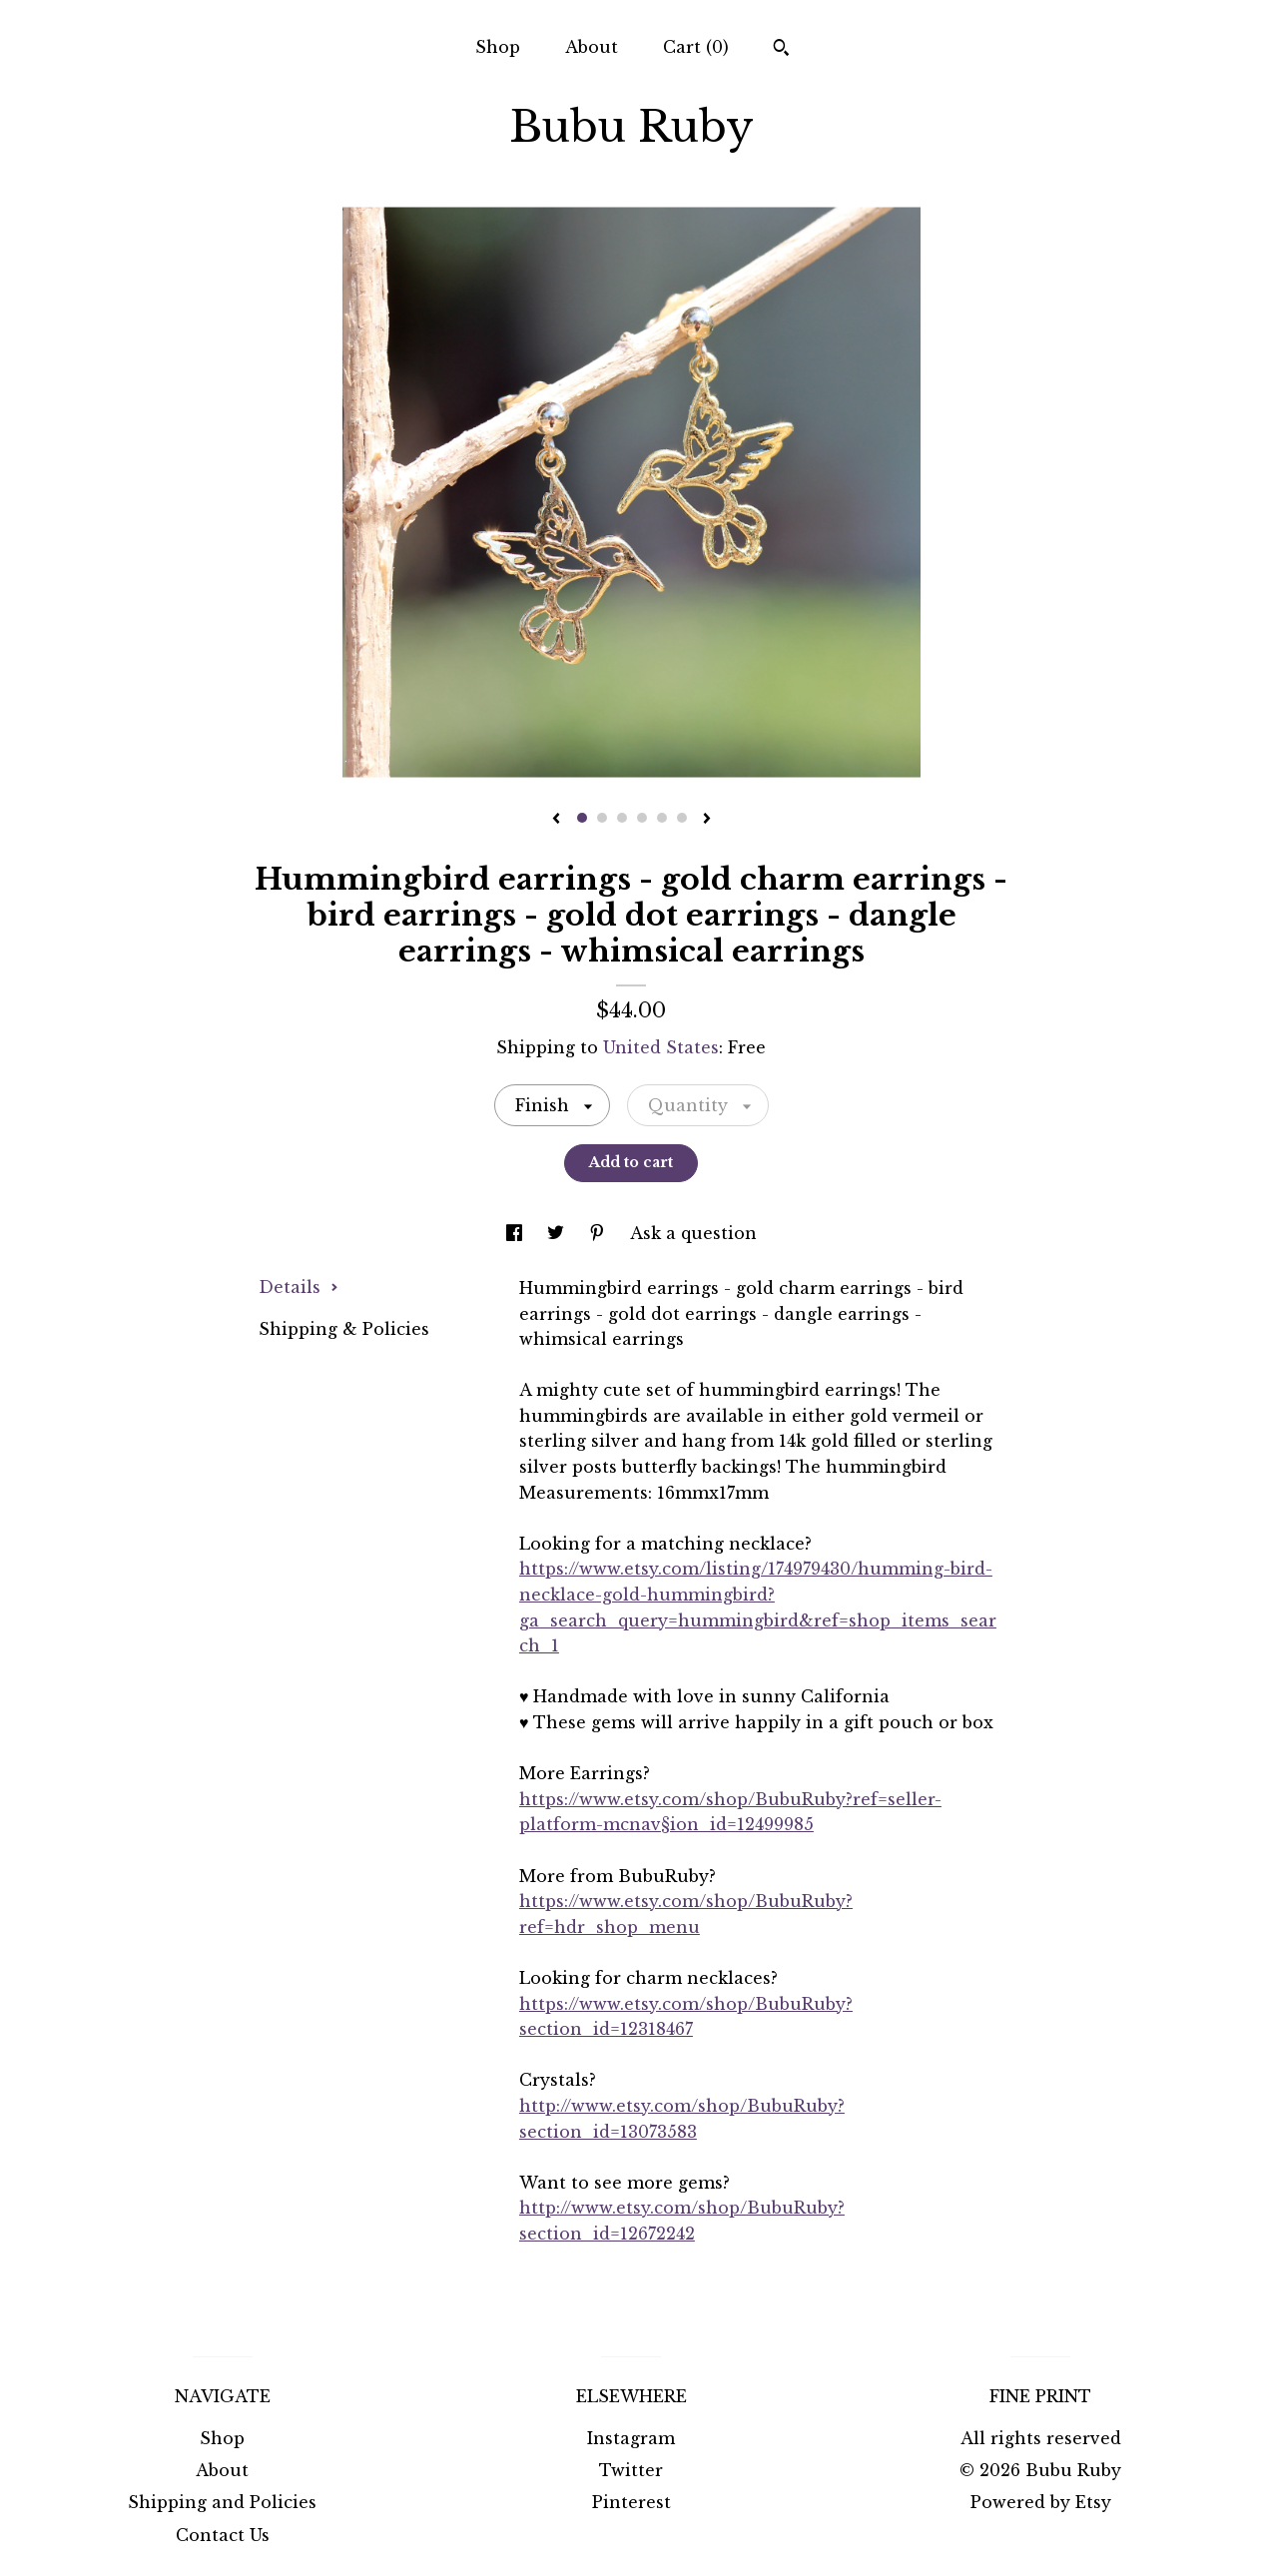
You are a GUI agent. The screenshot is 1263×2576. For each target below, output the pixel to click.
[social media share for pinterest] (599, 1233)
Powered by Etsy (1040, 2502)
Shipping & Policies (344, 1329)
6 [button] (682, 818)
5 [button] (662, 818)
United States (661, 1047)
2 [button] (602, 818)
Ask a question (693, 1233)
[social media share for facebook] (516, 1233)
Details (298, 1287)
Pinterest (631, 2502)
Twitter (631, 2470)
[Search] (781, 50)
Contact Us (223, 2535)
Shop (497, 47)
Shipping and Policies (222, 2502)
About (591, 47)
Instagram (631, 2438)
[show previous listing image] (556, 820)
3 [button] (622, 818)
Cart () (696, 47)
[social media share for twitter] (558, 1233)
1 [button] (582, 818)
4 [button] (642, 818)
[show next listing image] (707, 820)
